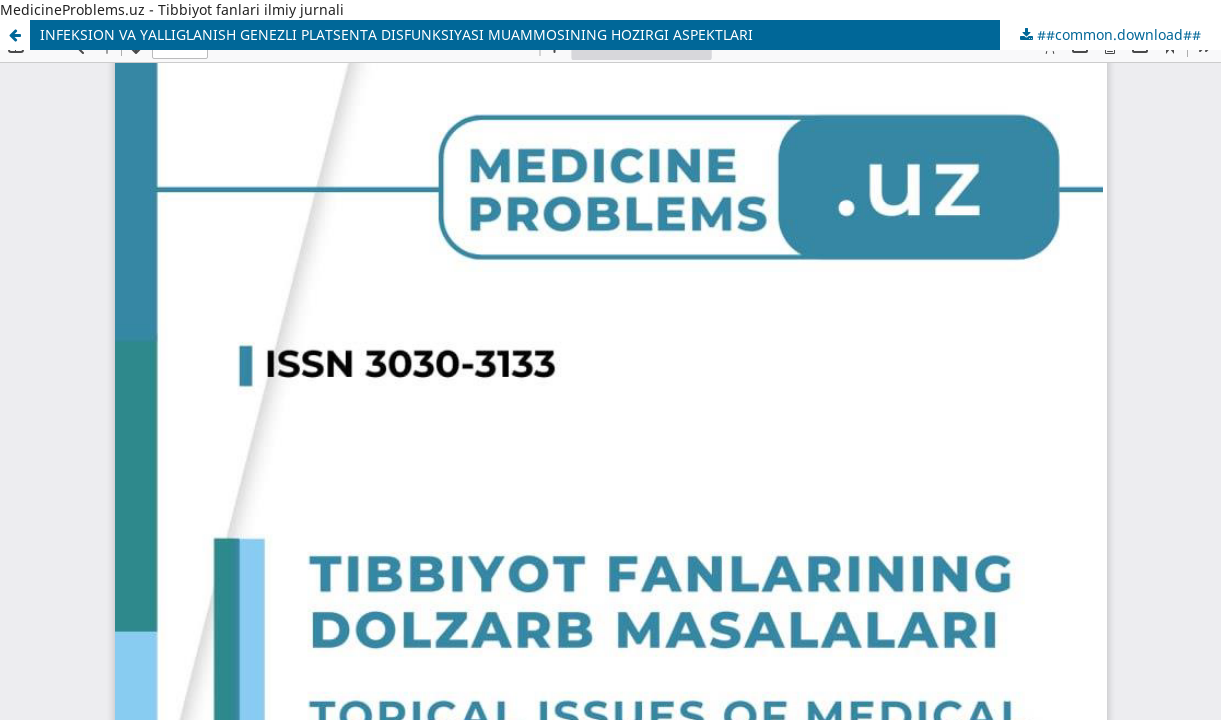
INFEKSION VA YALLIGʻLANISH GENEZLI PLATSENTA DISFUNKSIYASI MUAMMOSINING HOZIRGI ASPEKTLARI (396, 34)
